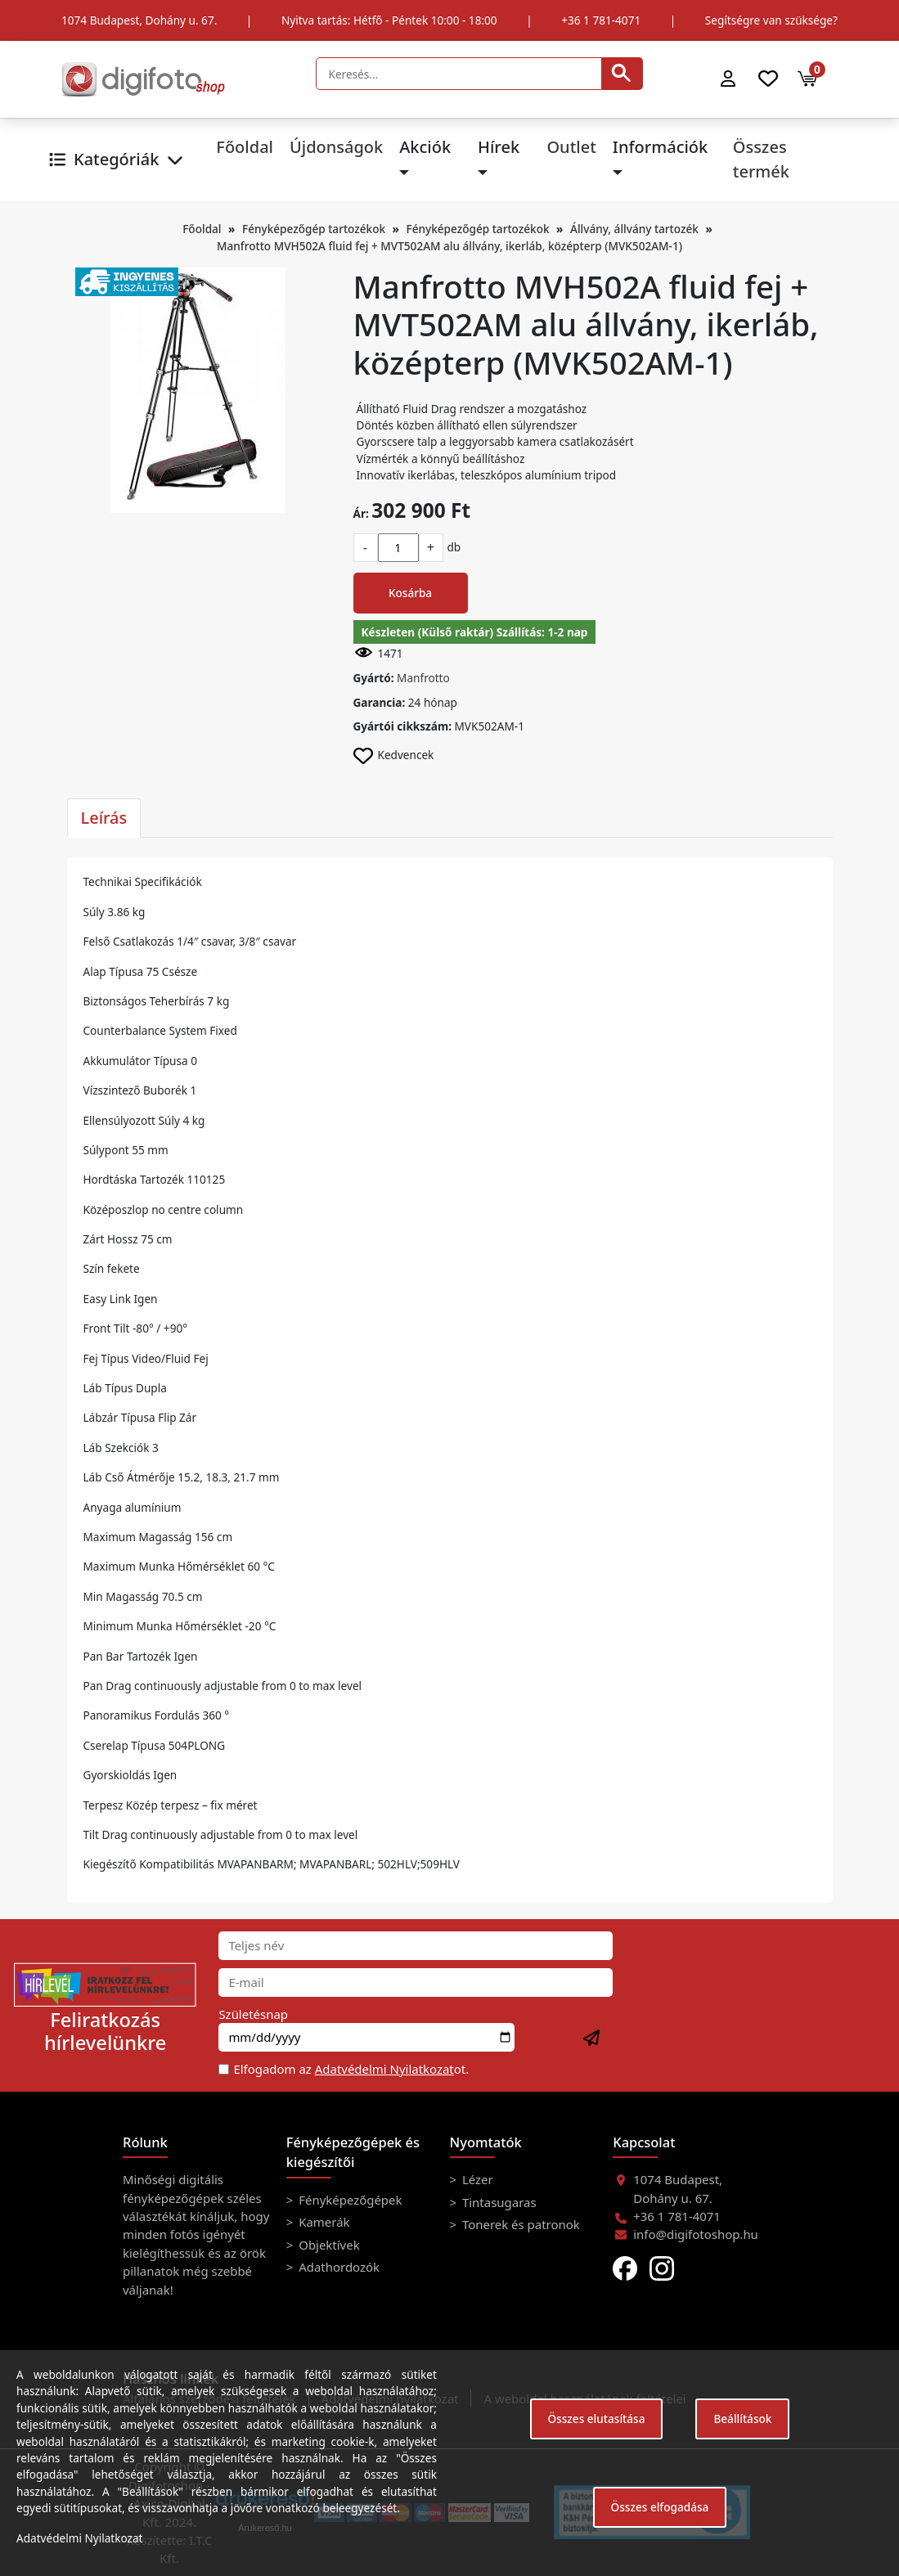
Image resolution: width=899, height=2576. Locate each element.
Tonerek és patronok (519, 2224)
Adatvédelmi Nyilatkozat (384, 2069)
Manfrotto (423, 678)
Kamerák (322, 2222)
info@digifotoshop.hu (695, 2234)
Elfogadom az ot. (351, 2069)
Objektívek (327, 2245)
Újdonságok (336, 147)
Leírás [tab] (104, 818)
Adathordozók (337, 2267)
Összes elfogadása (660, 2507)
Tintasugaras (498, 2202)
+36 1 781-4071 (601, 20)
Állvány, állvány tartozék (634, 228)
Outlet (571, 147)
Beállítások (742, 2418)
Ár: (361, 513)
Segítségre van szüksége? (771, 20)
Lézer (476, 2179)
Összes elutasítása (596, 2418)
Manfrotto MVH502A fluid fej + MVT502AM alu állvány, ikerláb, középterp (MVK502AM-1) (449, 246)
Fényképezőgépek (348, 2200)
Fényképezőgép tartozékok (313, 228)
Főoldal (244, 147)
